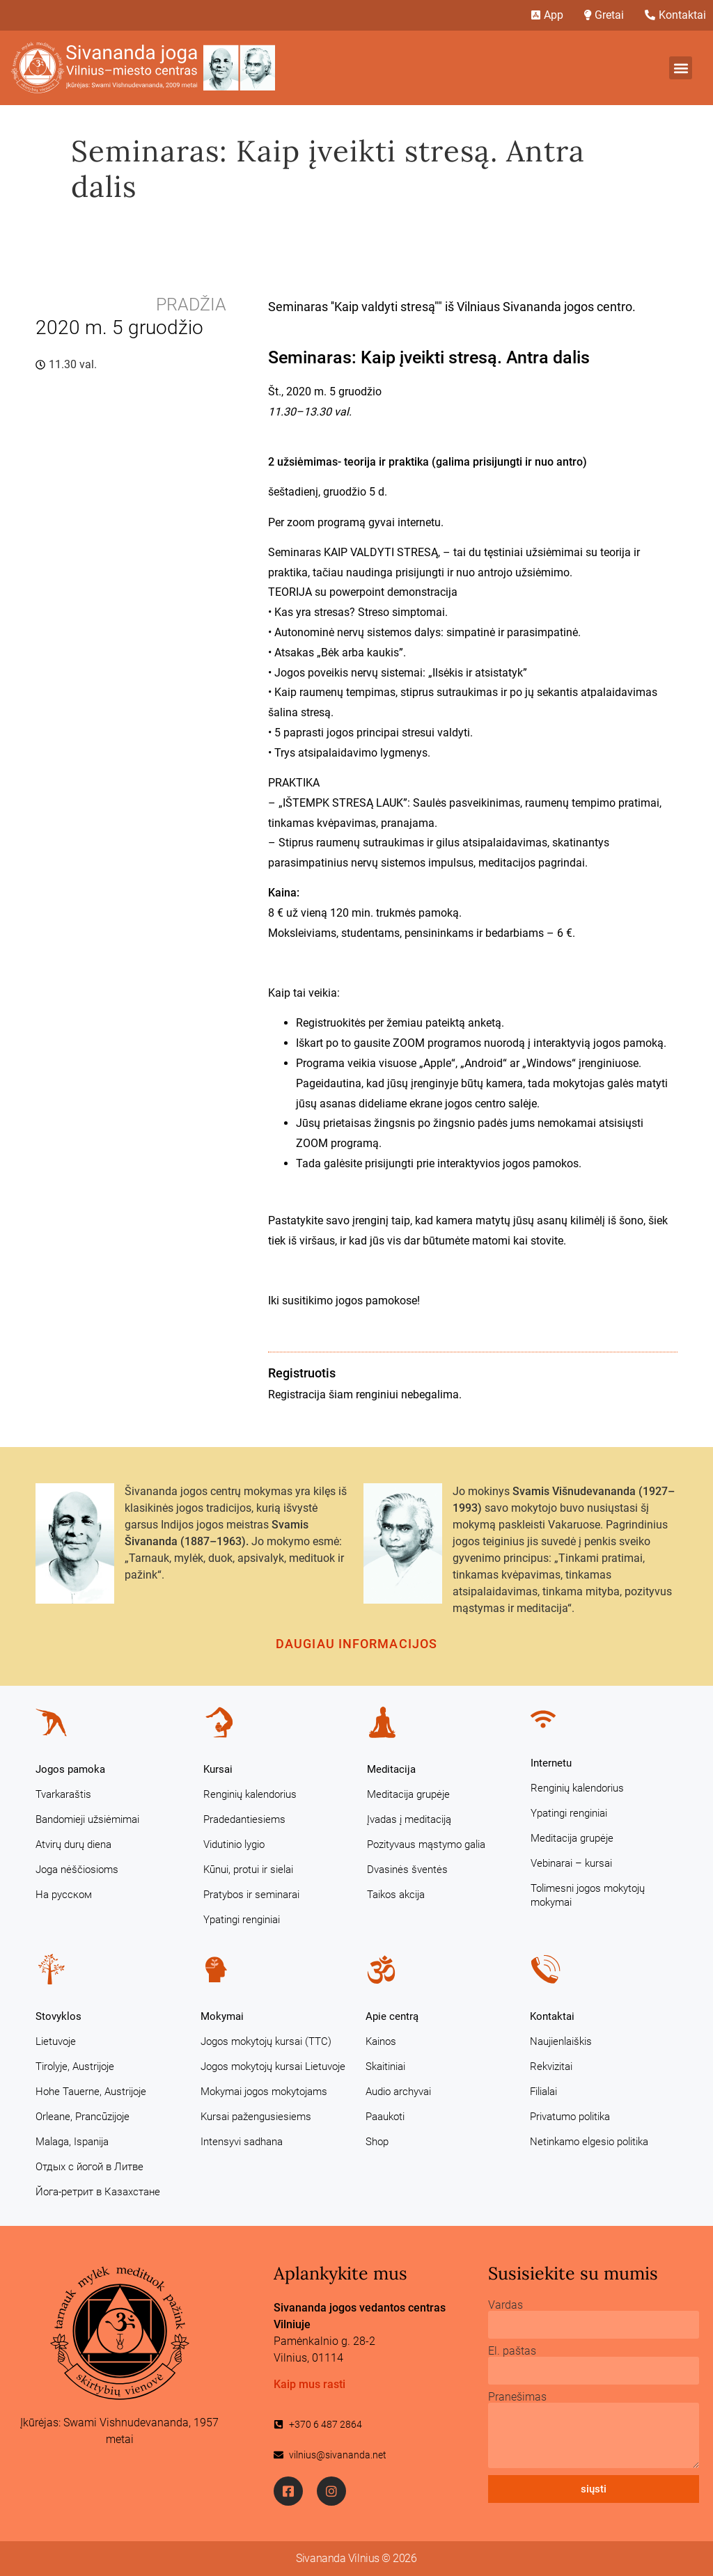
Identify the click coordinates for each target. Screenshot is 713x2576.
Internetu (551, 1763)
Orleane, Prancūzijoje (83, 2116)
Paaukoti (385, 2116)
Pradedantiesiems (244, 1819)
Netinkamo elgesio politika (589, 2141)
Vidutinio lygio (234, 1844)
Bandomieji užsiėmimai (87, 1819)
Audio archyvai (398, 2091)
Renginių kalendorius (250, 1794)
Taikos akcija (396, 1894)
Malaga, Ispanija (72, 2141)
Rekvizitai (551, 2066)
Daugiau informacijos (356, 1643)
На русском (64, 1894)
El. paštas (512, 2351)
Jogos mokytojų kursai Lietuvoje (273, 2066)
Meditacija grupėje (408, 1794)
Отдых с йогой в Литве (89, 2166)
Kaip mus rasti (309, 2384)
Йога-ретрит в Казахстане (98, 2192)
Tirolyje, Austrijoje (75, 2066)
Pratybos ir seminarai (251, 1894)
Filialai (543, 2091)
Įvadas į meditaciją (409, 1819)
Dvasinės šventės (407, 1869)
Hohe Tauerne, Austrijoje (91, 2091)
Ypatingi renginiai (241, 1919)
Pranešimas (517, 2397)
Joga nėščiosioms (77, 1869)
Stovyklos (58, 2016)
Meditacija (391, 1769)
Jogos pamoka (70, 1769)
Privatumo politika (570, 2116)
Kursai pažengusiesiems (256, 2116)
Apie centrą (392, 2016)
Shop (377, 2141)
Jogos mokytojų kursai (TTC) (266, 2041)
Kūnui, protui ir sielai (248, 1869)
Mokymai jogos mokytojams (264, 2091)
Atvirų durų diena (73, 1844)
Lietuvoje (56, 2041)
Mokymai (222, 2016)
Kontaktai (552, 2016)
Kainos (381, 2041)
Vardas (505, 2305)
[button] (680, 67)
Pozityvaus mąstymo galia (426, 1844)
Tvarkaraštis (63, 1794)
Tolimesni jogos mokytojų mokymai (588, 1895)
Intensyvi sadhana (242, 2141)
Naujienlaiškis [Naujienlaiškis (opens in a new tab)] (561, 2041)
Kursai (218, 1769)
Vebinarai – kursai (571, 1863)
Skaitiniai (385, 2066)
